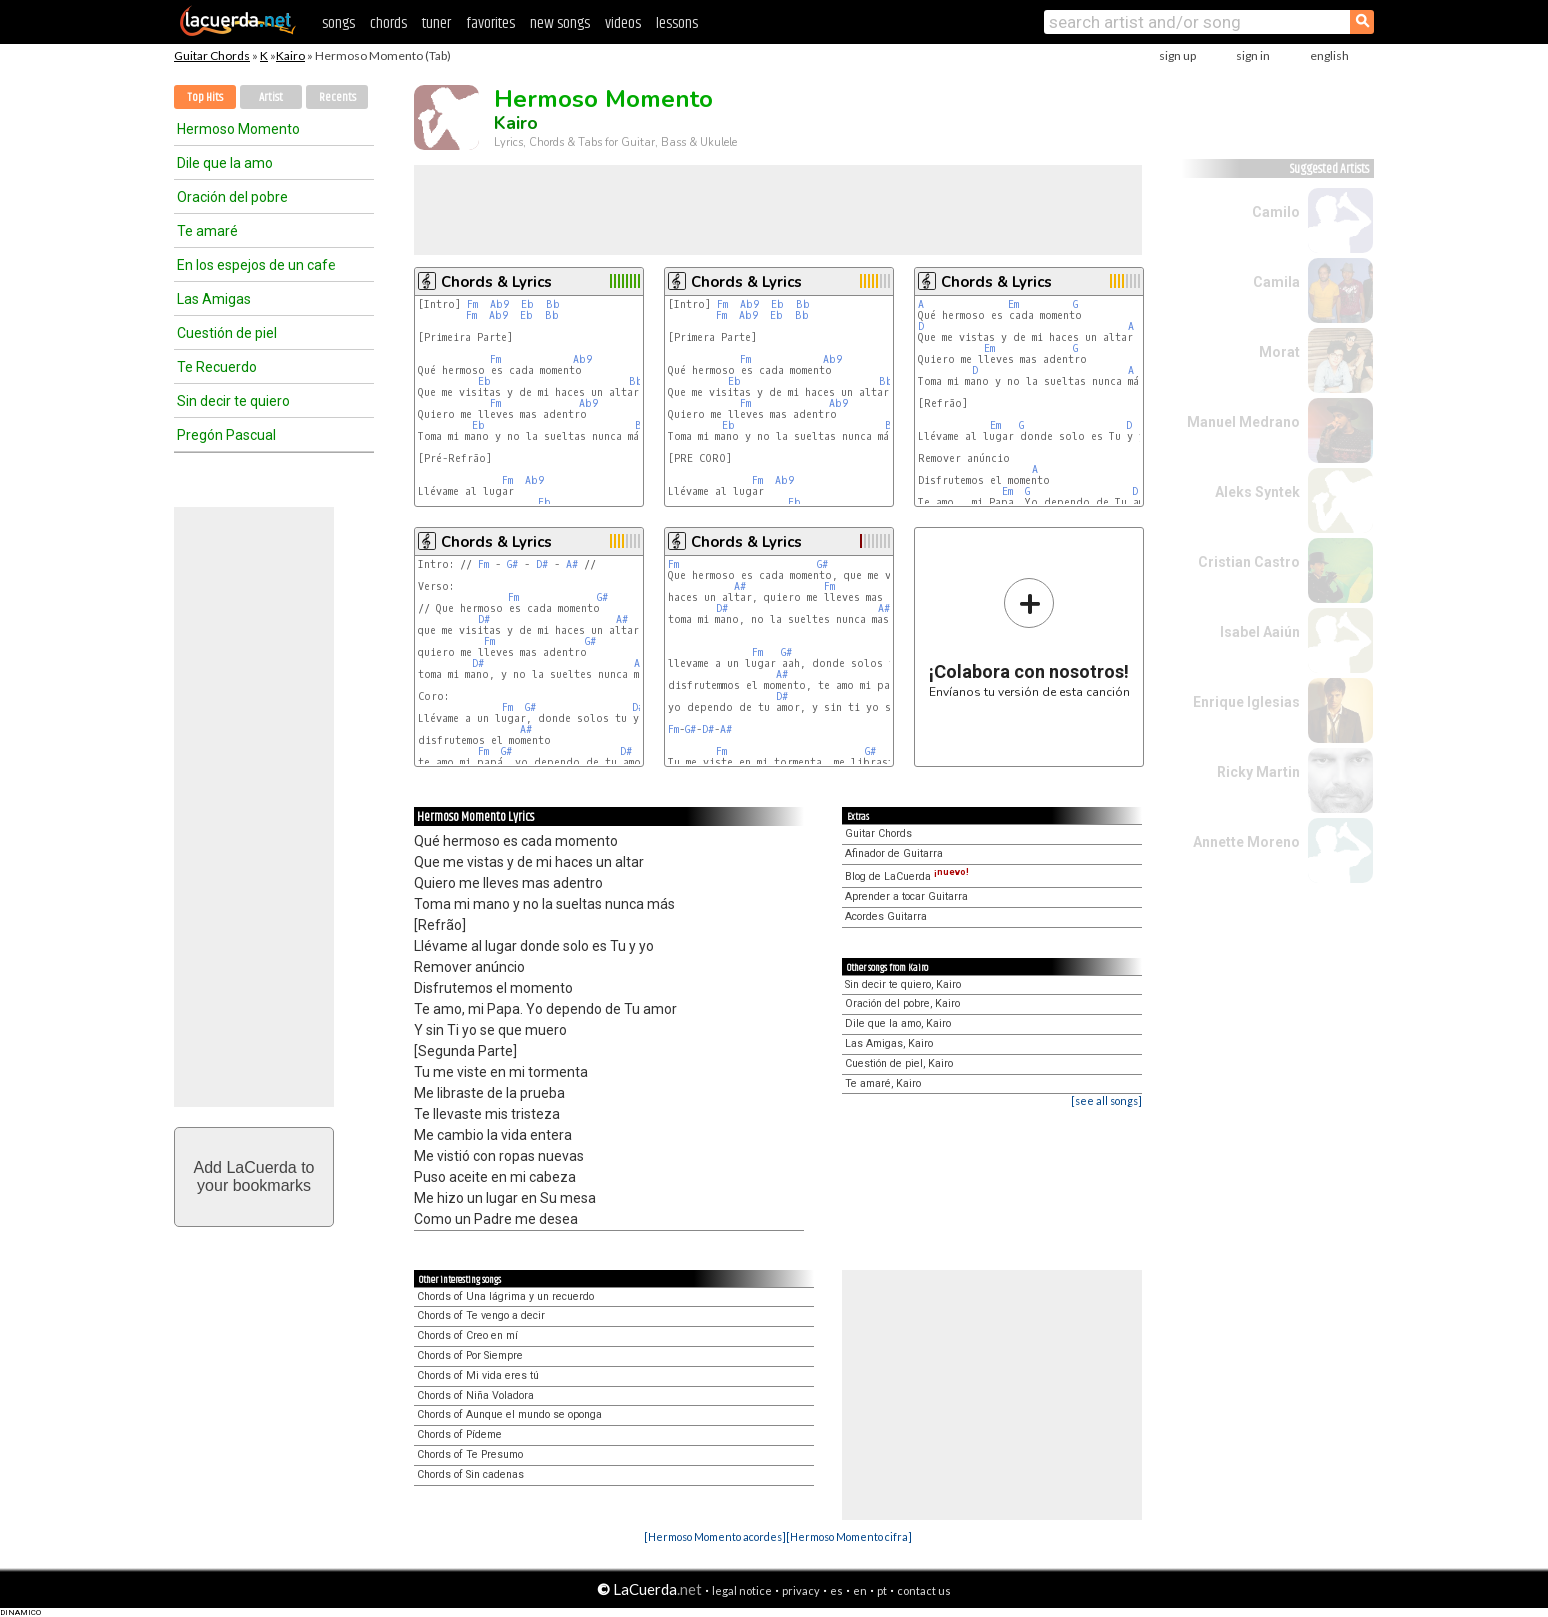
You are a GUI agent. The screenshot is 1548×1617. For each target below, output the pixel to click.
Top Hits (205, 97)
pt (882, 1590)
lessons (677, 23)
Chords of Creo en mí (467, 1335)
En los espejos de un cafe (256, 265)
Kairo (290, 55)
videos (623, 23)
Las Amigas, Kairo (889, 1043)
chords (388, 23)
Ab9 (499, 304)
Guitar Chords (212, 55)
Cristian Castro (1249, 562)
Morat (1279, 352)
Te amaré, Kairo (883, 1083)
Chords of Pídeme (459, 1434)
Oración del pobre (232, 197)
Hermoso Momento (238, 129)
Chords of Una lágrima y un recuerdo (505, 1296)
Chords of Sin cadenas (470, 1474)
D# (542, 564)
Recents (337, 97)
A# (572, 564)
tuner (436, 23)
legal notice (742, 1590)
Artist (271, 97)
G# (512, 564)
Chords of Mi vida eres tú (478, 1375)
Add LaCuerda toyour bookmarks (254, 1176)
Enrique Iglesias (1246, 702)
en (860, 1590)
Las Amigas (214, 299)
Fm (472, 304)
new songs (560, 23)
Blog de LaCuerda (907, 876)
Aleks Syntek (1257, 492)
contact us (924, 1590)
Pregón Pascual (226, 435)
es (836, 1590)
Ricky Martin (1258, 772)
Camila (1276, 282)
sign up (1177, 55)
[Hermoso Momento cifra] (849, 1536)
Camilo (1276, 212)
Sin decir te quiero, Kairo (903, 984)
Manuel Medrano (1243, 422)
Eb (527, 304)
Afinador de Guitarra (894, 853)
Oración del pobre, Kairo (902, 1003)
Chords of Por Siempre (470, 1355)
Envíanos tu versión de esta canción (1029, 637)
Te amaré (207, 231)
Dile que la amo (225, 163)
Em (1013, 304)
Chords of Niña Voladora (475, 1395)
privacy (801, 1590)
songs (338, 23)
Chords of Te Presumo (470, 1454)
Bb (553, 304)
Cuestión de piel (227, 333)
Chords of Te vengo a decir (481, 1315)
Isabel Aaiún (1260, 632)
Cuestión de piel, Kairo (899, 1063)
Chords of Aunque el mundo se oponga (509, 1414)
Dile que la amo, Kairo (898, 1023)
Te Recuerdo (217, 367)
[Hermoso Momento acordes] (715, 1536)
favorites (490, 23)
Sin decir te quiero (233, 401)
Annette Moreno (1246, 842)
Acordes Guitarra (886, 916)
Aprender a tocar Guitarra (906, 896)
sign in (1253, 55)
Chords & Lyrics (496, 282)
